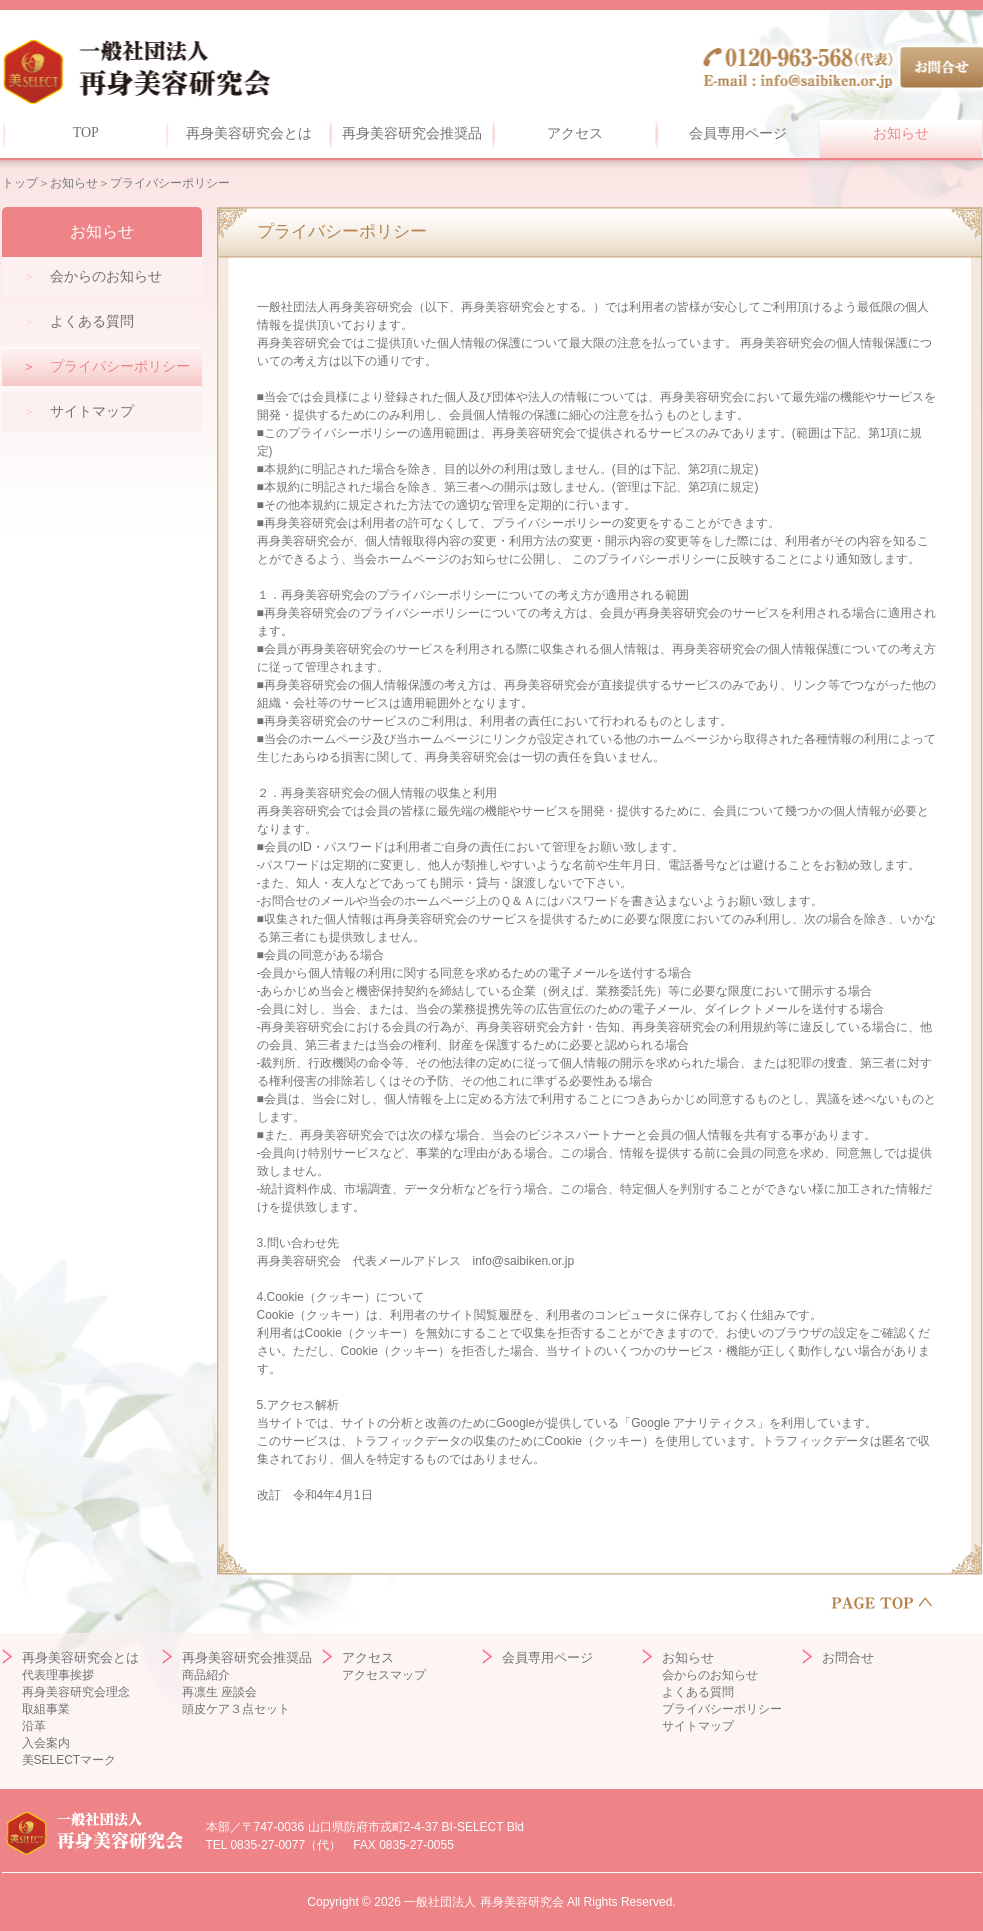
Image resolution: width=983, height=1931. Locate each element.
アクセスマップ (384, 1675)
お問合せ (848, 1657)
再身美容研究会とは (80, 1657)
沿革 (34, 1726)
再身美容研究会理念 (76, 1692)
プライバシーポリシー (170, 183)
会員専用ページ (547, 1657)
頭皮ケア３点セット (236, 1709)
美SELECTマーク (69, 1760)
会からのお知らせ (710, 1675)
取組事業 (46, 1709)
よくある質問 (698, 1692)
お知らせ (74, 183)
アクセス (368, 1657)
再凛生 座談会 (219, 1692)
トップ (20, 183)
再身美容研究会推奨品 (247, 1657)
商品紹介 (206, 1675)
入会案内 (46, 1743)
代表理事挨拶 (58, 1675)
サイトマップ (698, 1726)
